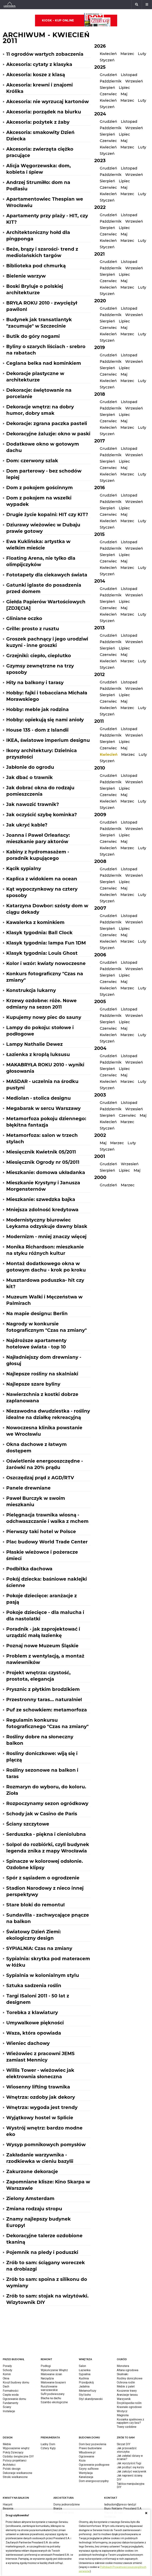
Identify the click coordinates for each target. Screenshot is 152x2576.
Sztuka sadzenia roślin (33, 1985)
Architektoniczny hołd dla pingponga (38, 235)
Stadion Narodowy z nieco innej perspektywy (45, 1891)
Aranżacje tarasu (127, 2394)
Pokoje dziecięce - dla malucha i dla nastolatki (45, 1615)
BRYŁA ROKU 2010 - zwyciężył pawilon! (41, 306)
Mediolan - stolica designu (38, 1098)
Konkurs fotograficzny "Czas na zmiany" (44, 977)
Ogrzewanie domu (14, 2399)
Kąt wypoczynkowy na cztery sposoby (42, 892)
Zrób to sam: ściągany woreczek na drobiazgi (45, 2266)
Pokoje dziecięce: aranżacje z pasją (41, 1599)
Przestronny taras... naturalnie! (44, 1699)
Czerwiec (108, 94)
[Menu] (147, 4)
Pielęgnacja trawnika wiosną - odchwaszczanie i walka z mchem (47, 1518)
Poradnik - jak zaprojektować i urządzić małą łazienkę (43, 1632)
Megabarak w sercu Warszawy (43, 1108)
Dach (6, 2386)
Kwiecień (108, 53)
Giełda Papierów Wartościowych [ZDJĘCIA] (45, 605)
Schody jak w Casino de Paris (41, 1813)
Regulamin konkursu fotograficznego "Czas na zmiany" (47, 1723)
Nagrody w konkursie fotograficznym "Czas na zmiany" (46, 1327)
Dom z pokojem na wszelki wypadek (39, 501)
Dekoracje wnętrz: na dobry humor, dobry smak (40, 410)
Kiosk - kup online (76, 20)
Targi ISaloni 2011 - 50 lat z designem (37, 1999)
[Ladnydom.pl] (9, 4)
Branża (57, 2508)
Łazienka (84, 2370)
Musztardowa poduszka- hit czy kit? (45, 1283)
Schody (7, 2370)
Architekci (9, 2464)
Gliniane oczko (24, 618)
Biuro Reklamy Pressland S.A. (123, 2508)
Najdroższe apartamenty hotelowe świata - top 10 (36, 1344)
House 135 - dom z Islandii (37, 730)
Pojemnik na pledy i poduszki (42, 2252)
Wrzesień (134, 81)
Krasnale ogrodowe (129, 2407)
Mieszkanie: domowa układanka (45, 1172)
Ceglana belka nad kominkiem (43, 363)
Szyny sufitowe (89, 2468)
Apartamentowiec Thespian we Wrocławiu (44, 202)
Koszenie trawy (127, 2390)
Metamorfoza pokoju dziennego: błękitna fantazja (46, 1122)
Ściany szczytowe (27, 1824)
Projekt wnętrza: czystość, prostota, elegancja (38, 1676)
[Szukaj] (136, 4)
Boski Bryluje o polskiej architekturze (34, 289)
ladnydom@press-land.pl (120, 2504)
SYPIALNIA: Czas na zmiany (39, 1948)
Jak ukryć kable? (26, 825)
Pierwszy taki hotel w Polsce (41, 1531)
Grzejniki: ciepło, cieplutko (38, 655)
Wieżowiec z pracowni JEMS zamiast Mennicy (40, 2057)
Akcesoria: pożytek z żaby (37, 122)
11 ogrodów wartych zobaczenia (44, 54)
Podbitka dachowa (29, 1568)
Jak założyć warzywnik (131, 2471)
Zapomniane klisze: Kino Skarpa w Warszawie (48, 2185)
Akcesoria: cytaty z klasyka (39, 64)
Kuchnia (84, 2378)
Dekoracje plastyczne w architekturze (35, 377)
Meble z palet (126, 2386)
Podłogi (46, 2366)
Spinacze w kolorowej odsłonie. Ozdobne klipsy (44, 1864)
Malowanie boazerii (53, 2382)
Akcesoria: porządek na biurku (43, 112)
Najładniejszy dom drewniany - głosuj (43, 1360)
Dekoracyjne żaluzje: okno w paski (48, 433)
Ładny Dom (48, 2444)
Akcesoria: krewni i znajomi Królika (39, 88)
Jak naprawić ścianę (129, 2475)
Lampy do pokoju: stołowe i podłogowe (40, 1031)
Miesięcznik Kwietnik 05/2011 (41, 1152)
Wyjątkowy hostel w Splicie (39, 2117)
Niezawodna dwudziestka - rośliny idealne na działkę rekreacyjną (48, 1414)
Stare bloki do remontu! (35, 1904)
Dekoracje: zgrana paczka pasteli (46, 423)
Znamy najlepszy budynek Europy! (38, 2222)
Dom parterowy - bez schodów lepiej (43, 474)
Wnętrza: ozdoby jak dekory (40, 2097)
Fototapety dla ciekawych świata (46, 574)
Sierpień (107, 87)
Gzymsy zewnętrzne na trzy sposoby (40, 669)
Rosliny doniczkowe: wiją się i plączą (42, 1757)
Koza (82, 2460)
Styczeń (107, 60)
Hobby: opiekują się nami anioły (45, 719)
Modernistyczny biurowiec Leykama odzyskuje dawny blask (46, 1223)
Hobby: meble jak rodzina (37, 709)
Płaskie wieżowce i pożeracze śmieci (42, 1555)
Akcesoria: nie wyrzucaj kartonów (47, 101)
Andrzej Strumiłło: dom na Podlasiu (38, 185)
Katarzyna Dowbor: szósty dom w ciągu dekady (47, 909)
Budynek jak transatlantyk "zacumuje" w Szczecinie (39, 323)
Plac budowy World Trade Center (47, 1542)
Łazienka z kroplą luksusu (38, 1054)
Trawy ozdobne (126, 2427)
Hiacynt (7, 2504)
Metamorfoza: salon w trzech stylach (42, 1138)
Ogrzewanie (86, 2456)
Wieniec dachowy (28, 2043)
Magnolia (123, 2415)
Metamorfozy (87, 2390)
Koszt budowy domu (16, 2382)
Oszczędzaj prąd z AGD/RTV (40, 1477)
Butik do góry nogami (33, 336)
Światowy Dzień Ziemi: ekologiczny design (33, 1935)
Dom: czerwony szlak (32, 460)
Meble (7, 2444)
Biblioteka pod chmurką (36, 265)
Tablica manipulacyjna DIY (130, 2485)
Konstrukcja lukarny (31, 990)
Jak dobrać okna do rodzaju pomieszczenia (40, 791)
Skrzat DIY (123, 2444)
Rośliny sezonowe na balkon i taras (42, 1773)
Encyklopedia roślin (129, 2403)
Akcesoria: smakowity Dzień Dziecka (40, 135)
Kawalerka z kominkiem (35, 922)
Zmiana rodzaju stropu (34, 2208)
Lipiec (124, 87)
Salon (82, 2366)
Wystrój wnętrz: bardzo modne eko (44, 2131)
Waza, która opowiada (33, 2033)
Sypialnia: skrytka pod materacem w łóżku (48, 1962)
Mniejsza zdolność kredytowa (42, 1209)
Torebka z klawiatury (32, 2012)
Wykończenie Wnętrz (54, 2370)
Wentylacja (86, 2473)
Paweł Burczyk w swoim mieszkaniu (35, 1501)
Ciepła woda (11, 2394)
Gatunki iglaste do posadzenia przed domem (43, 588)
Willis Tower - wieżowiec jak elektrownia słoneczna (40, 2073)
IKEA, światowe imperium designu (48, 740)
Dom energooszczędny (94, 2481)
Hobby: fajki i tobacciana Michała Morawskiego (46, 696)
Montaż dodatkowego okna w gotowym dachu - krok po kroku (46, 1267)
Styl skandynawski (91, 2399)
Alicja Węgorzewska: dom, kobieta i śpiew (38, 169)
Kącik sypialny (23, 868)
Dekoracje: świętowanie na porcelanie (39, 393)
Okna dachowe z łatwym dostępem (36, 1447)
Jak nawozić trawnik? (32, 804)
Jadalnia (84, 2386)
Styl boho (85, 2394)
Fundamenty (10, 2403)
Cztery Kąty (48, 2448)
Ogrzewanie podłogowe (94, 2464)
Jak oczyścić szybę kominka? (41, 814)
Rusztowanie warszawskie (49, 2388)
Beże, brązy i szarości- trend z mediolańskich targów (42, 252)
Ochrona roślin (126, 2382)
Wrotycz (122, 2411)
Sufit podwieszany (53, 2394)
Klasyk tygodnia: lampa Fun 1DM (46, 943)
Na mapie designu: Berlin (37, 1313)
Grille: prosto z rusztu (32, 628)
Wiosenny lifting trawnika (38, 2087)
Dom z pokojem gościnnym (39, 487)
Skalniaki (122, 2374)
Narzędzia (47, 2378)
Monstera (123, 2366)
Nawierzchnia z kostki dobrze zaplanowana (42, 1397)
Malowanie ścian (51, 2374)
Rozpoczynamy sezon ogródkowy (47, 1803)
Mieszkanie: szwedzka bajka (40, 1199)
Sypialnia (84, 2374)
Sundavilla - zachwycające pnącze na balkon (47, 1918)
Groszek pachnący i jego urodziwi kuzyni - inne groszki (47, 642)
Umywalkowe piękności (35, 2022)
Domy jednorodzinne (66, 2504)
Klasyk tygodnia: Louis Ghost (42, 953)
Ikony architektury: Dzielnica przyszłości (41, 754)
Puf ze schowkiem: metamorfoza (46, 1710)
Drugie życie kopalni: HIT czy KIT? (47, 514)
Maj (124, 94)
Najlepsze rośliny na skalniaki (42, 1373)
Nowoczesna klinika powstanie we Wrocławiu (44, 1431)
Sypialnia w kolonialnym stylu (42, 1975)
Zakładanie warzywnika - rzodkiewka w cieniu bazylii (39, 2158)
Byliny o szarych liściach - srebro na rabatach (45, 350)
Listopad (129, 75)
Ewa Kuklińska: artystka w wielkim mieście (38, 545)
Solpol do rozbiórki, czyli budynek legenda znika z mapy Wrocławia (47, 1848)
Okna (6, 2378)
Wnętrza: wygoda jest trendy (42, 2107)
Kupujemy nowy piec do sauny (43, 1017)
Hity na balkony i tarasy (35, 682)
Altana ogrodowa (127, 2370)
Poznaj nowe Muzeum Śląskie (42, 1645)
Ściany (7, 2407)
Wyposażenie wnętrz (16, 2448)
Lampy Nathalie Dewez (34, 1044)
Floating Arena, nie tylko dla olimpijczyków (40, 561)
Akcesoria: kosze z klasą (35, 74)
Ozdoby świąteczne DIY (18, 2456)
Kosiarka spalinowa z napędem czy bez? (130, 2421)
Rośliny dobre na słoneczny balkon (39, 1740)
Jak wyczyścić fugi (129, 2463)
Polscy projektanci (14, 2460)
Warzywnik (124, 2399)
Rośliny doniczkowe (129, 2378)
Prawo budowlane (90, 2448)
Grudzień (108, 75)
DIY (119, 2479)
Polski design (12, 2468)
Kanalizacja (86, 2477)
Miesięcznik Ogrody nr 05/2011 (42, 1162)
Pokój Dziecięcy (13, 2452)
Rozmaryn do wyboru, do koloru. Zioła (46, 1790)
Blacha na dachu (51, 2398)
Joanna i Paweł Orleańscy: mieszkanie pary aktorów (38, 838)
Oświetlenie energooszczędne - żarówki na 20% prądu (44, 1464)
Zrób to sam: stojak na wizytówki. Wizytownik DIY (47, 2299)
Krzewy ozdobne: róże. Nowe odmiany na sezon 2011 (41, 1004)
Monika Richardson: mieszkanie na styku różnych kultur (45, 1250)
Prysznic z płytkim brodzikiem (43, 1689)
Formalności (10, 2390)
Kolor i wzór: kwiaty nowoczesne (46, 963)
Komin (7, 2374)
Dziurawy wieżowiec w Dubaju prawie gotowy (43, 528)
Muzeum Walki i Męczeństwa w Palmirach (44, 1300)
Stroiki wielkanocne (15, 2477)
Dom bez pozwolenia (92, 2444)
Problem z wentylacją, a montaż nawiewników (45, 1659)
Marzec (127, 53)
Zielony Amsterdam (30, 2198)
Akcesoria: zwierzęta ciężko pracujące (39, 152)
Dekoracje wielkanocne (17, 2473)
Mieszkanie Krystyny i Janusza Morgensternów (43, 1186)
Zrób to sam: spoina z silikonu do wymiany (46, 2282)
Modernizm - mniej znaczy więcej (46, 1236)
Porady (7, 2366)
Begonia (8, 2508)
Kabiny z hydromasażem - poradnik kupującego (37, 855)
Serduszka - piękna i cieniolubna (46, 1834)
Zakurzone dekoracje (32, 2171)
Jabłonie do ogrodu (30, 767)
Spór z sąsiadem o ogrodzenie (42, 1878)
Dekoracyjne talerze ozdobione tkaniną (44, 2239)
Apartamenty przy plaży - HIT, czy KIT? (47, 219)
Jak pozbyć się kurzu (130, 2467)
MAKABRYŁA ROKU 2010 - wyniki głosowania (45, 1068)
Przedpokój (86, 2382)
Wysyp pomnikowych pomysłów (46, 2144)
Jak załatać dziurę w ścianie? (130, 2457)
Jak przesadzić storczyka (127, 2449)
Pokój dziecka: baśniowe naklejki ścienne (46, 1582)
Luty (142, 53)
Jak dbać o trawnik (29, 777)
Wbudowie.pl (87, 2452)
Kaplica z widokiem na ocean (41, 878)
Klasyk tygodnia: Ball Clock (39, 932)
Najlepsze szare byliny (33, 1384)
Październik (111, 81)
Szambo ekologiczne (54, 2402)
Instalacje (9, 2411)
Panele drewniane (28, 1488)
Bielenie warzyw (26, 276)
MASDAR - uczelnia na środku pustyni (42, 1084)
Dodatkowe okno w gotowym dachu (42, 447)
